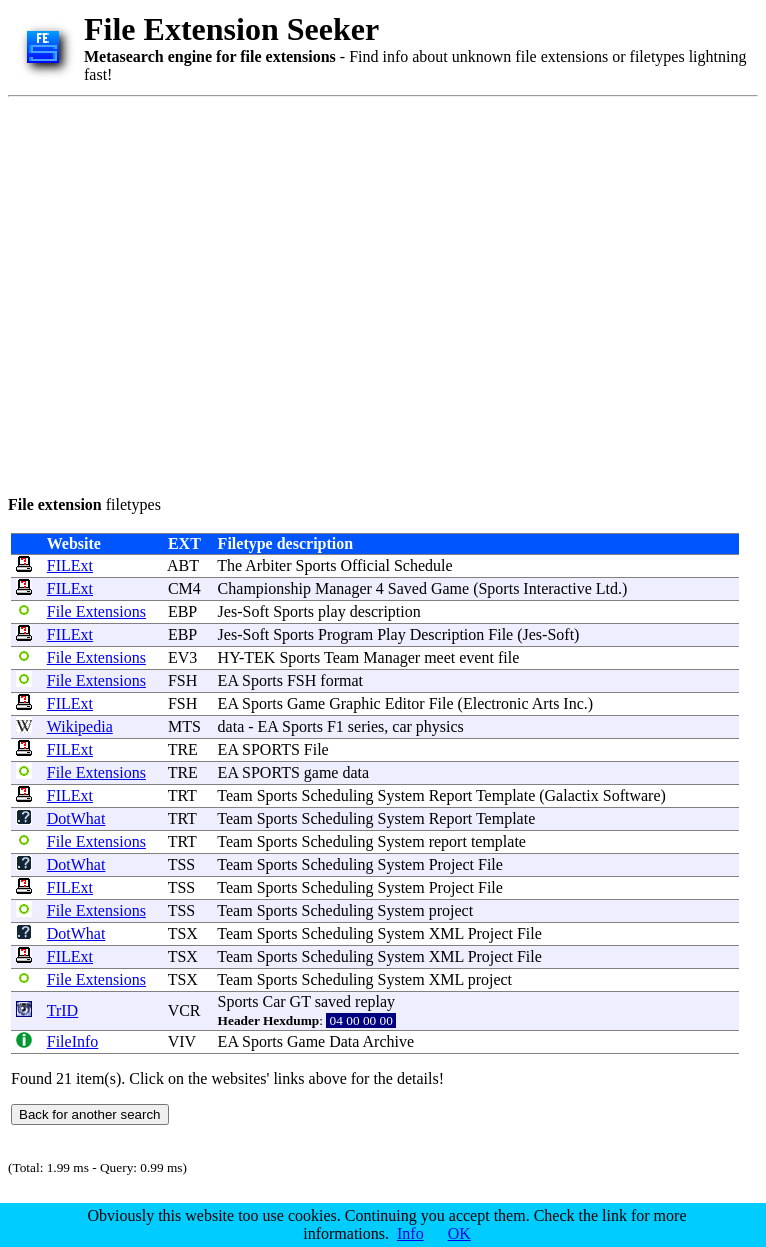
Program (345, 634)
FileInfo (73, 1041)
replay (375, 1001)
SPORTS (271, 749)
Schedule (423, 565)
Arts (546, 703)
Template (505, 795)
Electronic (496, 703)
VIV (182, 1041)
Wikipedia (80, 726)
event (476, 657)
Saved (407, 588)
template (498, 841)
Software (632, 795)
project (451, 910)
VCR (184, 1010)
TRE (183, 749)
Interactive (557, 588)
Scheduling (338, 795)
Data (344, 1041)
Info (410, 1233)
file (508, 657)
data (231, 726)
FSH (182, 680)
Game (450, 588)
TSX (183, 933)
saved (333, 1001)
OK (459, 1233)
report (448, 841)
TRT (182, 795)
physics (440, 726)
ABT (183, 565)
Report (451, 795)
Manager (343, 588)
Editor (405, 703)
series (366, 726)
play (332, 611)
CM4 (184, 588)
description (385, 611)
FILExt (70, 565)
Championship (264, 588)
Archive (389, 1041)
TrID (62, 1010)
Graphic (355, 703)
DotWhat (76, 818)
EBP (182, 611)
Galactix (572, 795)
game (321, 772)
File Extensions (96, 611)
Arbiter (268, 565)
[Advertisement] (187, 292)
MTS (184, 726)
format (341, 680)
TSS (182, 864)
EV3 (182, 657)
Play (391, 634)
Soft (256, 611)
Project (451, 864)
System (401, 795)
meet (439, 657)
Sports (316, 565)
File (500, 634)
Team (341, 657)
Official (364, 565)
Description (447, 634)
